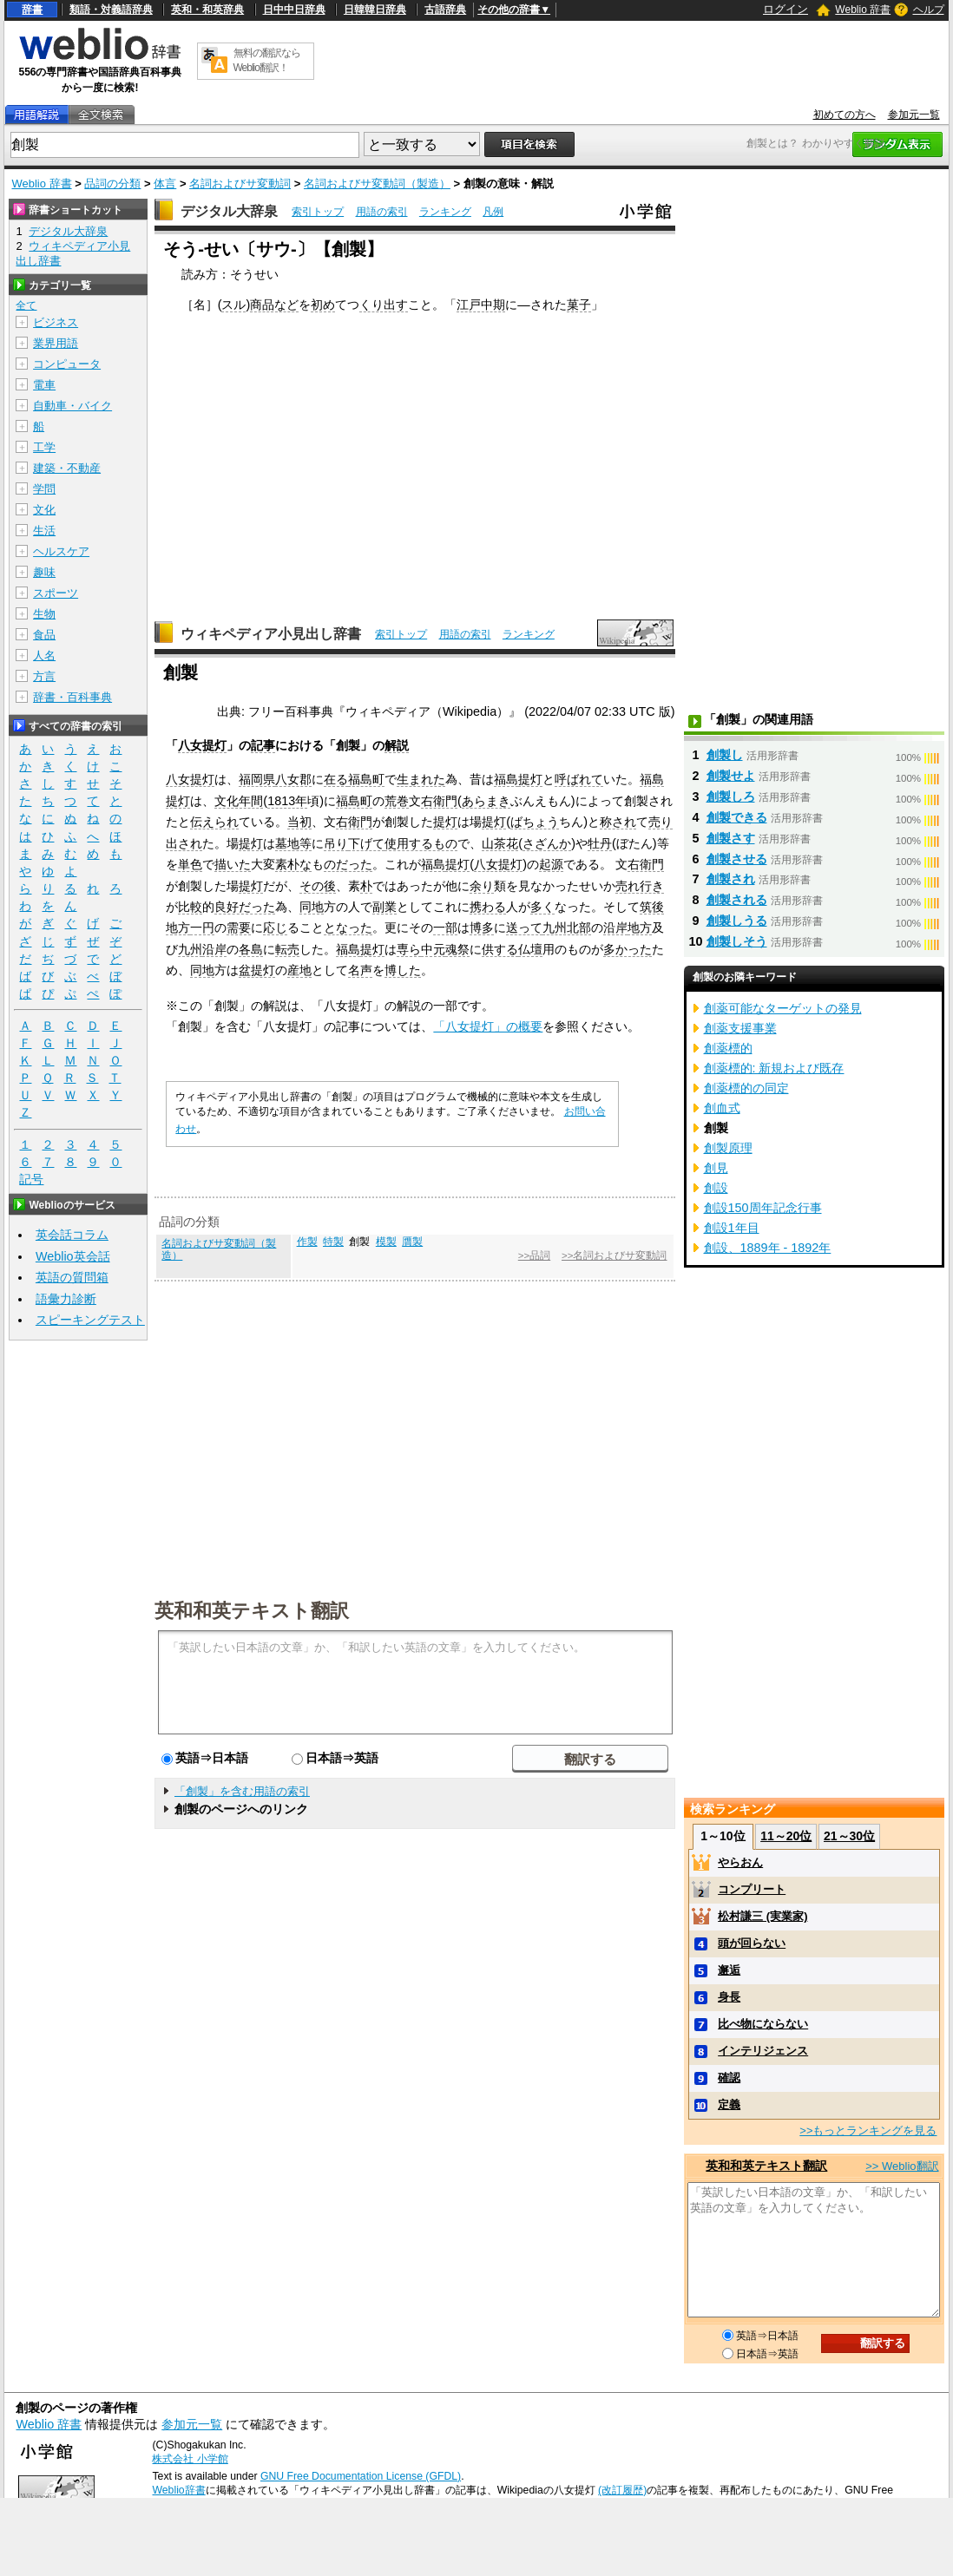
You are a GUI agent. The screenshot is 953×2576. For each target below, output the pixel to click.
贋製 (412, 1241)
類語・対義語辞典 (111, 9)
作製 (307, 1241)
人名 (44, 655)
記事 (263, 745)
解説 (396, 745)
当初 (299, 822)
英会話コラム (72, 1235)
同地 (311, 907)
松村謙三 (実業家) (762, 1916)
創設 (716, 1188)
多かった (627, 949)
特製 (333, 1241)
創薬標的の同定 (746, 1088)
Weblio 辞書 (863, 9)
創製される (737, 900)
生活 (44, 530)
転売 (287, 949)
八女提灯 (202, 745)
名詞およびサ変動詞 (240, 183)
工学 (44, 447)
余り (482, 886)
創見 (716, 1168)
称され (618, 822)
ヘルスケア (61, 551)
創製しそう (737, 941)
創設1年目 (731, 1228)
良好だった (244, 907)
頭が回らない (751, 1943)
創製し (725, 755)
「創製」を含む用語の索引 (242, 1791)
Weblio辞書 (178, 2490)
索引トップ (318, 212)
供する (500, 949)
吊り (336, 843)
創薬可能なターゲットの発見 (783, 1008)
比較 (190, 907)
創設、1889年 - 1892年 (767, 1248)
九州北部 (566, 927)
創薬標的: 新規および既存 (774, 1068)
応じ (275, 927)
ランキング (445, 212)
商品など (274, 304)
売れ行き (639, 886)
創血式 (722, 1108)
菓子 (579, 304)
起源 (551, 864)
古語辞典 (445, 9)
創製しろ (731, 796)
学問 (44, 488)
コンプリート (751, 1889)
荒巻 (396, 801)
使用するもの (420, 843)
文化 (44, 509)
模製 (386, 1241)
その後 (317, 886)
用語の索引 (382, 212)
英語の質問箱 (72, 1277)
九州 (190, 949)
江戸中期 (481, 304)
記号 (31, 1179)
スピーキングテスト (90, 1320)
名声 (360, 970)
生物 (44, 613)
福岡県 (257, 779)
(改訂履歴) (622, 2490)
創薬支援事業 (740, 1028)
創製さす (731, 838)
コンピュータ (67, 363)
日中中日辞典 (294, 9)
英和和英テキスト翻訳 (251, 1609)
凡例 (493, 212)
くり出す (383, 304)
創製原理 (728, 1148)
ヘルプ (928, 9)
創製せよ (731, 776)
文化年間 (238, 801)
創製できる (737, 817)
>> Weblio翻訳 (901, 2166)
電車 (44, 384)
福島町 (366, 779)
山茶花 (500, 843)
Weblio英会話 (73, 1256)
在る (336, 779)
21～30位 (849, 1836)
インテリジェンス (763, 2050)
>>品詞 (534, 1255)
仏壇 (530, 949)
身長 (729, 1996)
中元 (433, 949)
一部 (445, 927)
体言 (165, 183)
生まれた (421, 779)
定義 (729, 2104)
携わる (488, 907)
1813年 (287, 801)
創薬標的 (728, 1048)
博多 (482, 927)
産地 (299, 970)
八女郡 (293, 779)
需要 (239, 927)
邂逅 (729, 1969)
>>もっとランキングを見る (868, 2130)
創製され (731, 879)
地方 (640, 927)
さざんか (547, 843)
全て (26, 305)
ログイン (785, 9)
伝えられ (214, 822)
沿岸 (615, 927)
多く (542, 907)
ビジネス (55, 322)
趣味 (44, 572)
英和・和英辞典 (207, 9)
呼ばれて (579, 779)
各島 (251, 949)
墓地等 (293, 843)
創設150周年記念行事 (763, 1208)
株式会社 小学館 (189, 2459)
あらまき (486, 801)
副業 (384, 907)
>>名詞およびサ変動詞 (614, 1255)
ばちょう (534, 822)
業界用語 (55, 343)
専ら (409, 949)
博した (402, 970)
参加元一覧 (914, 114)
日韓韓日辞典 (375, 9)
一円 (202, 927)
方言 (44, 676)
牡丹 (600, 843)
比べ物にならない (763, 2023)
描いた (232, 864)
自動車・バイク (72, 405)
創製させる (737, 859)
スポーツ (55, 593)
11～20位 (786, 1836)
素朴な (293, 864)
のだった (348, 864)
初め (323, 304)
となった (348, 927)
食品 (44, 634)
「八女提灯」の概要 (487, 1026)
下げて (366, 843)
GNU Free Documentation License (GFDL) (360, 2476)
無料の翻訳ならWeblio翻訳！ (266, 60)
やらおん (740, 1862)
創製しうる (737, 920)
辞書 (32, 9)
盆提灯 (257, 970)
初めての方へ (844, 114)
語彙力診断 (66, 1299)
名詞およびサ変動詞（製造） (377, 183)
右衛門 (439, 801)
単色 (190, 864)
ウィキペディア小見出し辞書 (271, 633)
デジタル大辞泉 (229, 211)
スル (233, 304)
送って (524, 927)
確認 (729, 2077)
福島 (506, 779)
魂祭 (457, 949)
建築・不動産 (67, 468)
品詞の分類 (112, 183)
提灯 (530, 779)
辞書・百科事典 (72, 697)
